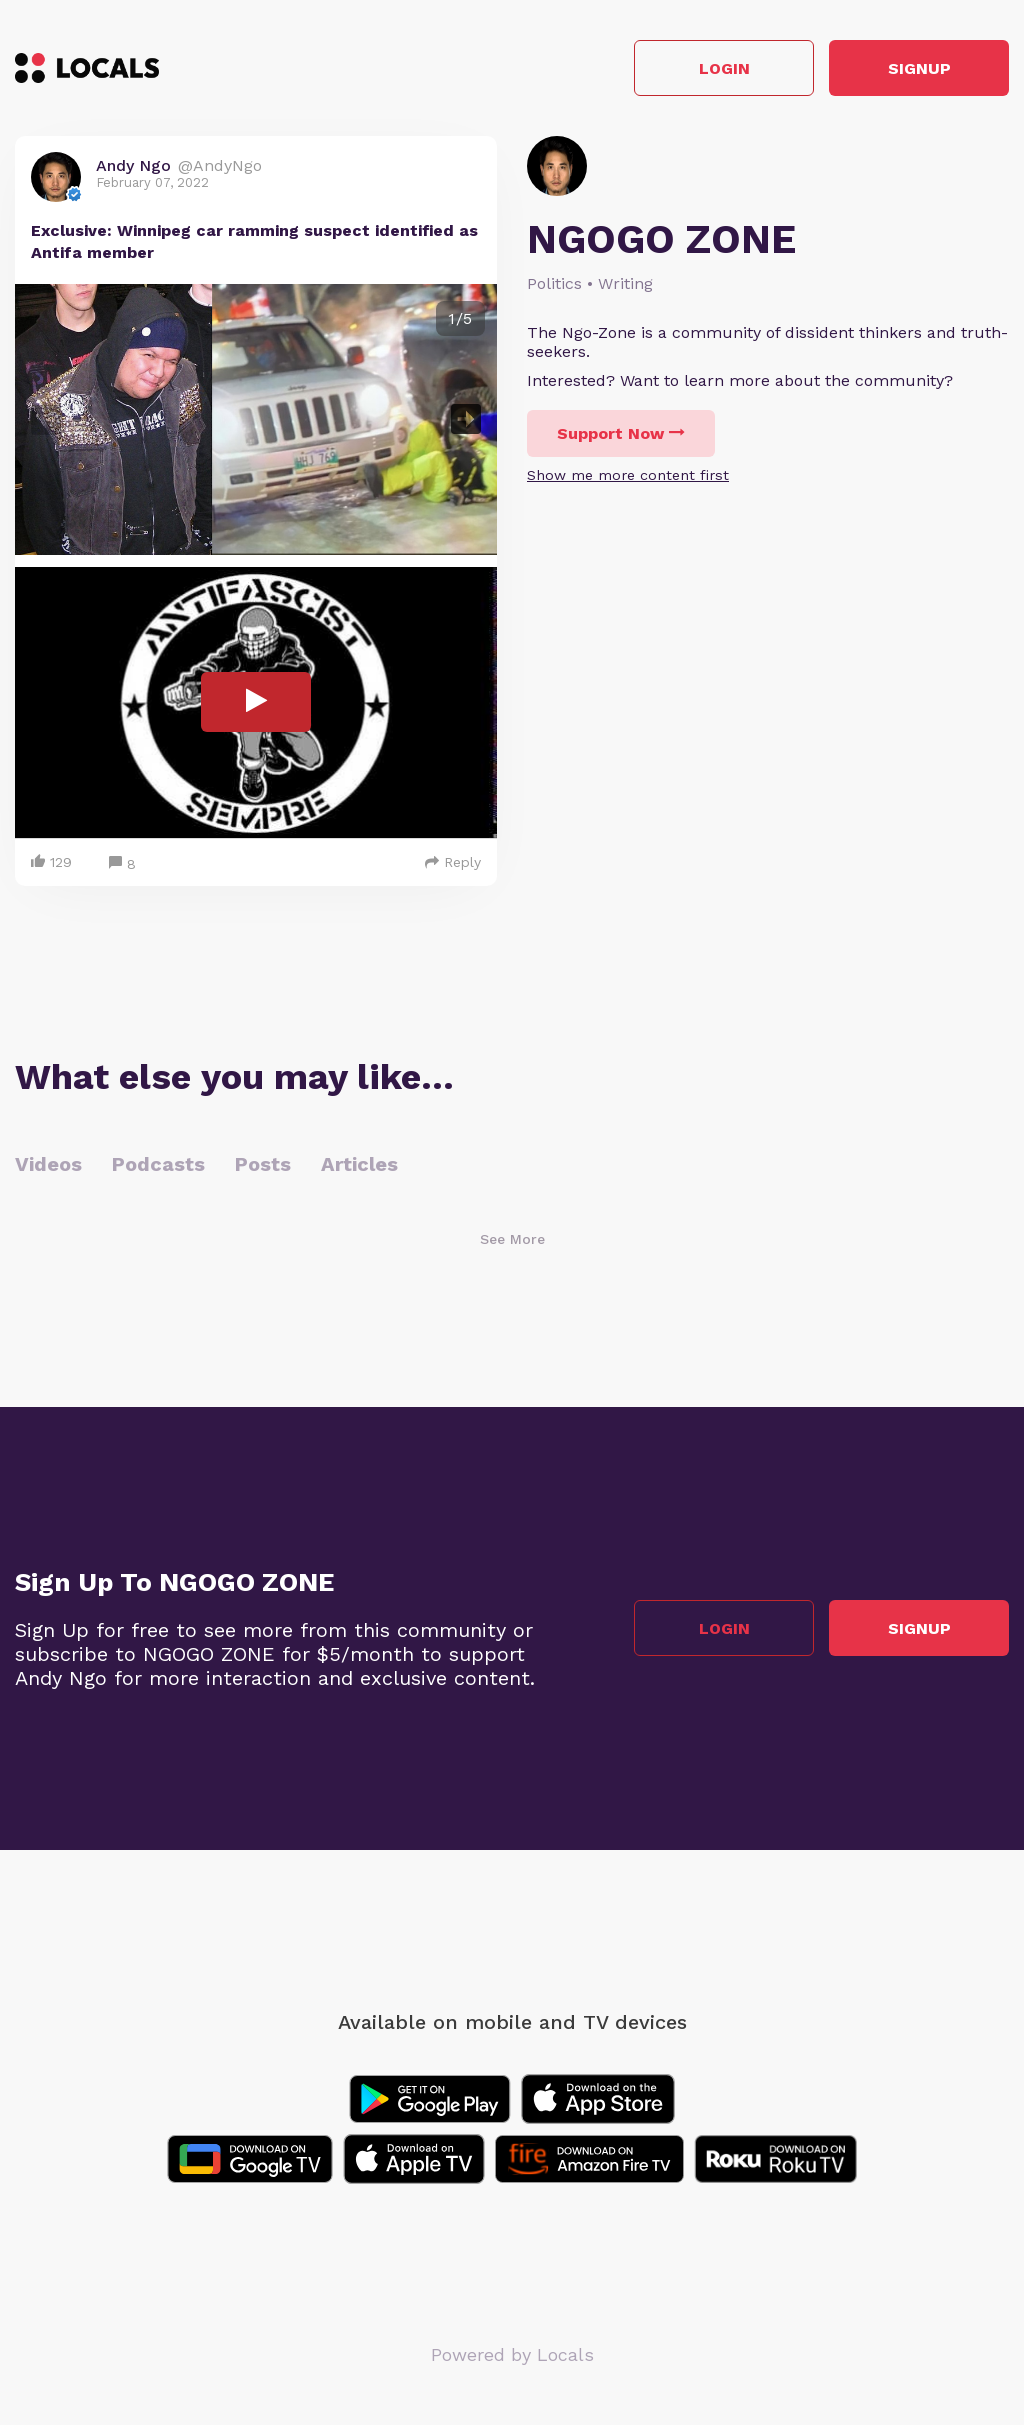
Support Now (621, 433)
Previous (46, 419)
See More (512, 1239)
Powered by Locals (512, 2354)
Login (724, 68)
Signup (919, 68)
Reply (453, 862)
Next (466, 419)
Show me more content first (628, 475)
